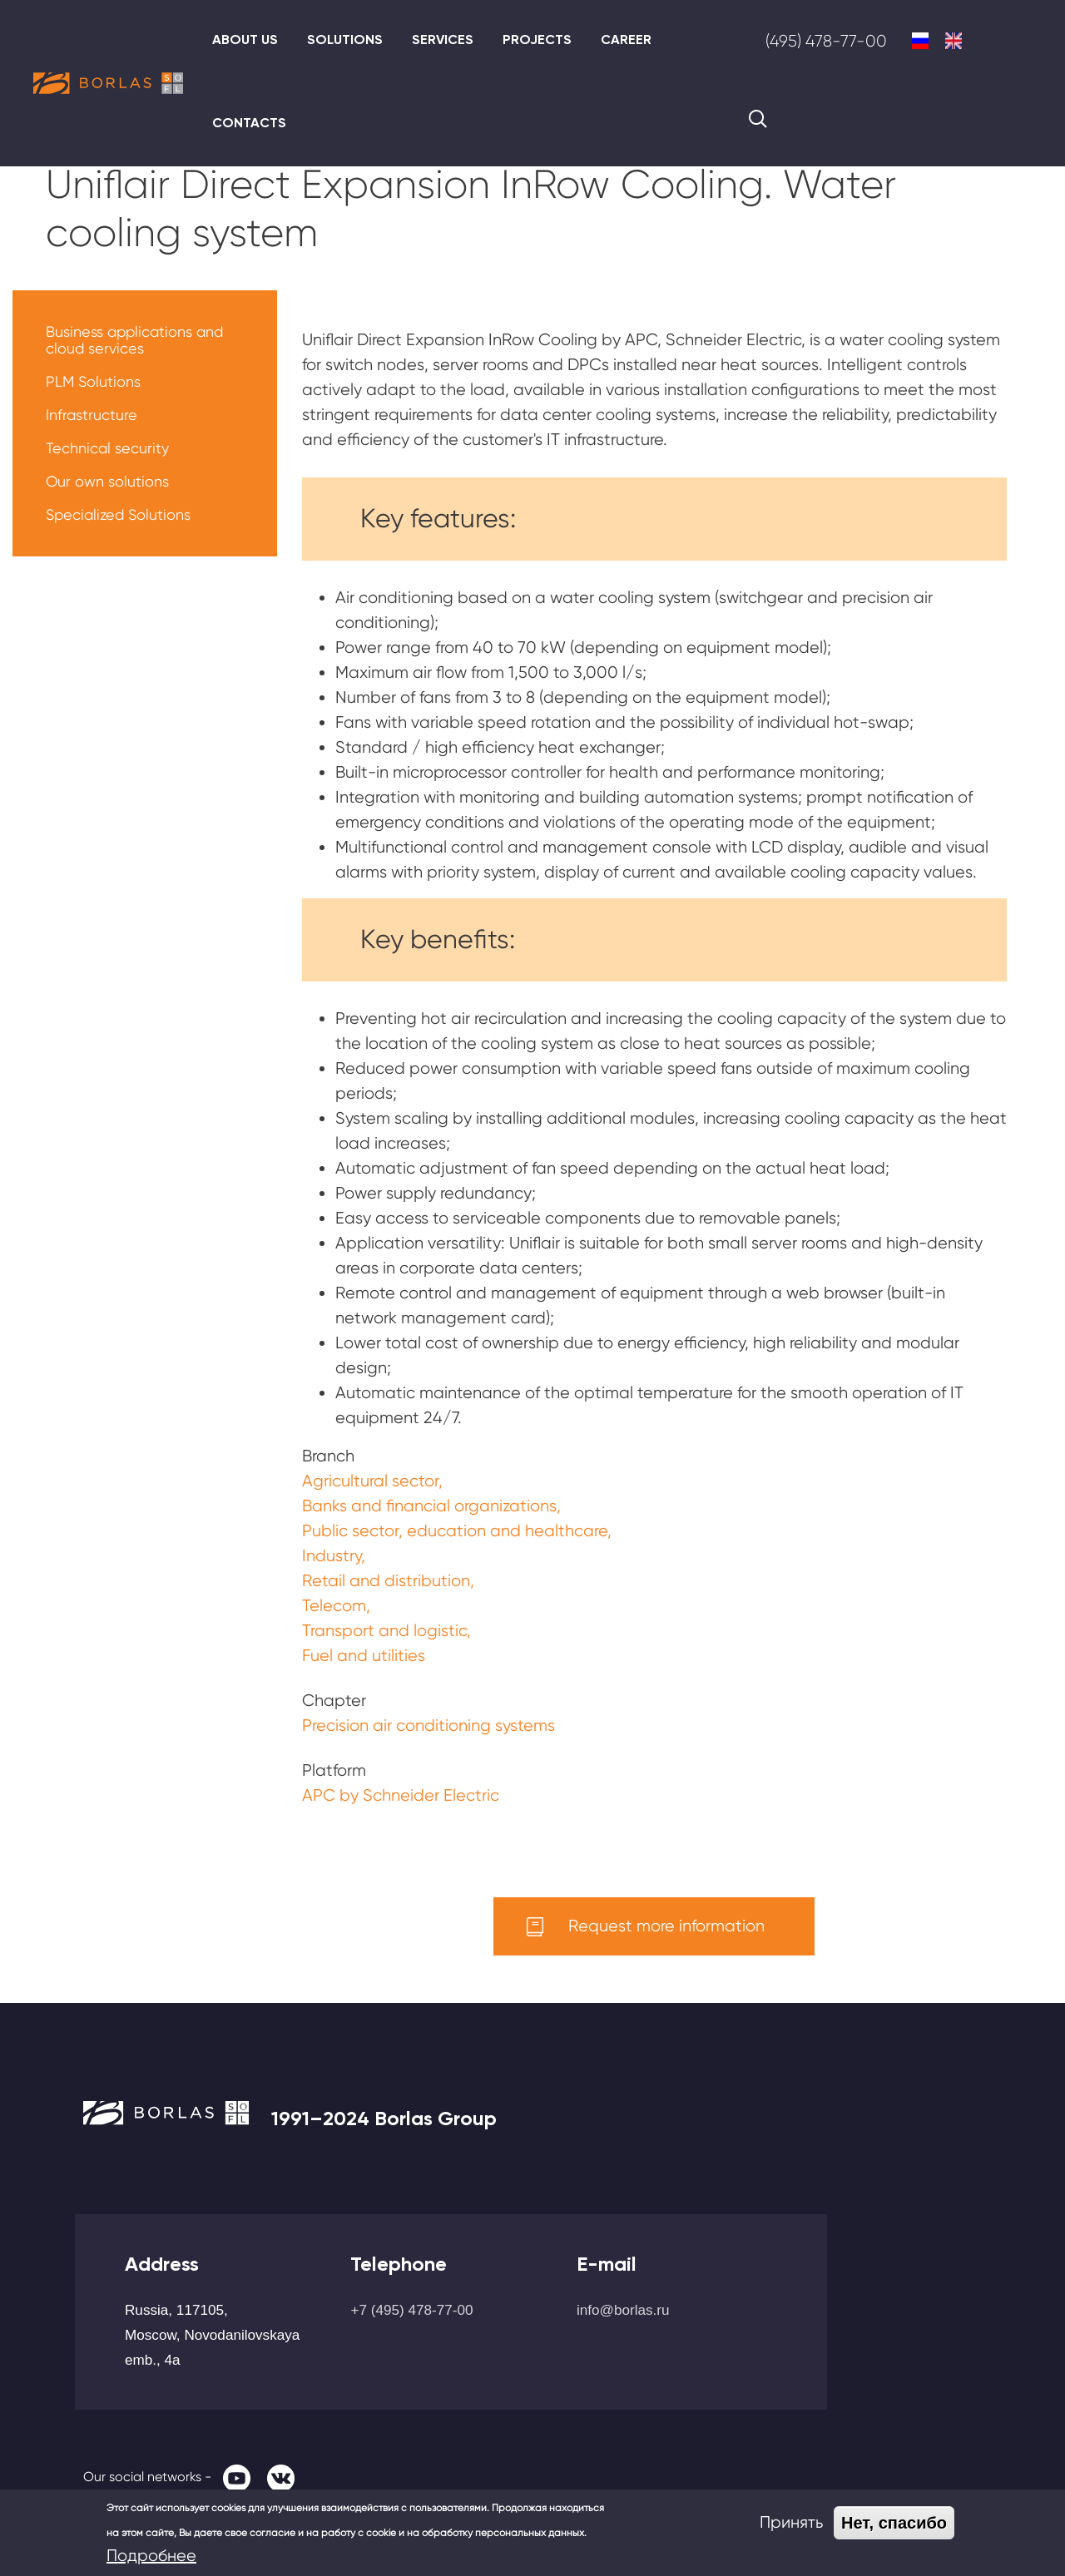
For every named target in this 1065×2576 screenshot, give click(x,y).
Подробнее (151, 2555)
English (953, 40)
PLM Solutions (93, 381)
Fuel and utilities (363, 1655)
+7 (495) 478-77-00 (411, 2310)
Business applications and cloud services (134, 340)
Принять (791, 2522)
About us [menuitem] (245, 39)
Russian (920, 40)
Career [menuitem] (626, 39)
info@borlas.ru (623, 2310)
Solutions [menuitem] (345, 39)
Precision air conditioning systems (428, 1725)
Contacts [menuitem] (249, 123)
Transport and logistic (384, 1630)
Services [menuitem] (442, 39)
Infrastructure (91, 414)
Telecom (334, 1605)
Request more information (666, 1926)
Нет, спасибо (894, 2523)
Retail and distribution (386, 1580)
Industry (331, 1555)
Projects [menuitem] (537, 39)
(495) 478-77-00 (826, 41)
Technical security (107, 448)
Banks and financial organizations (429, 1505)
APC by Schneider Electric (400, 1795)
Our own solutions (107, 481)
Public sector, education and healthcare (454, 1530)
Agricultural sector (370, 1481)
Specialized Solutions (118, 514)
